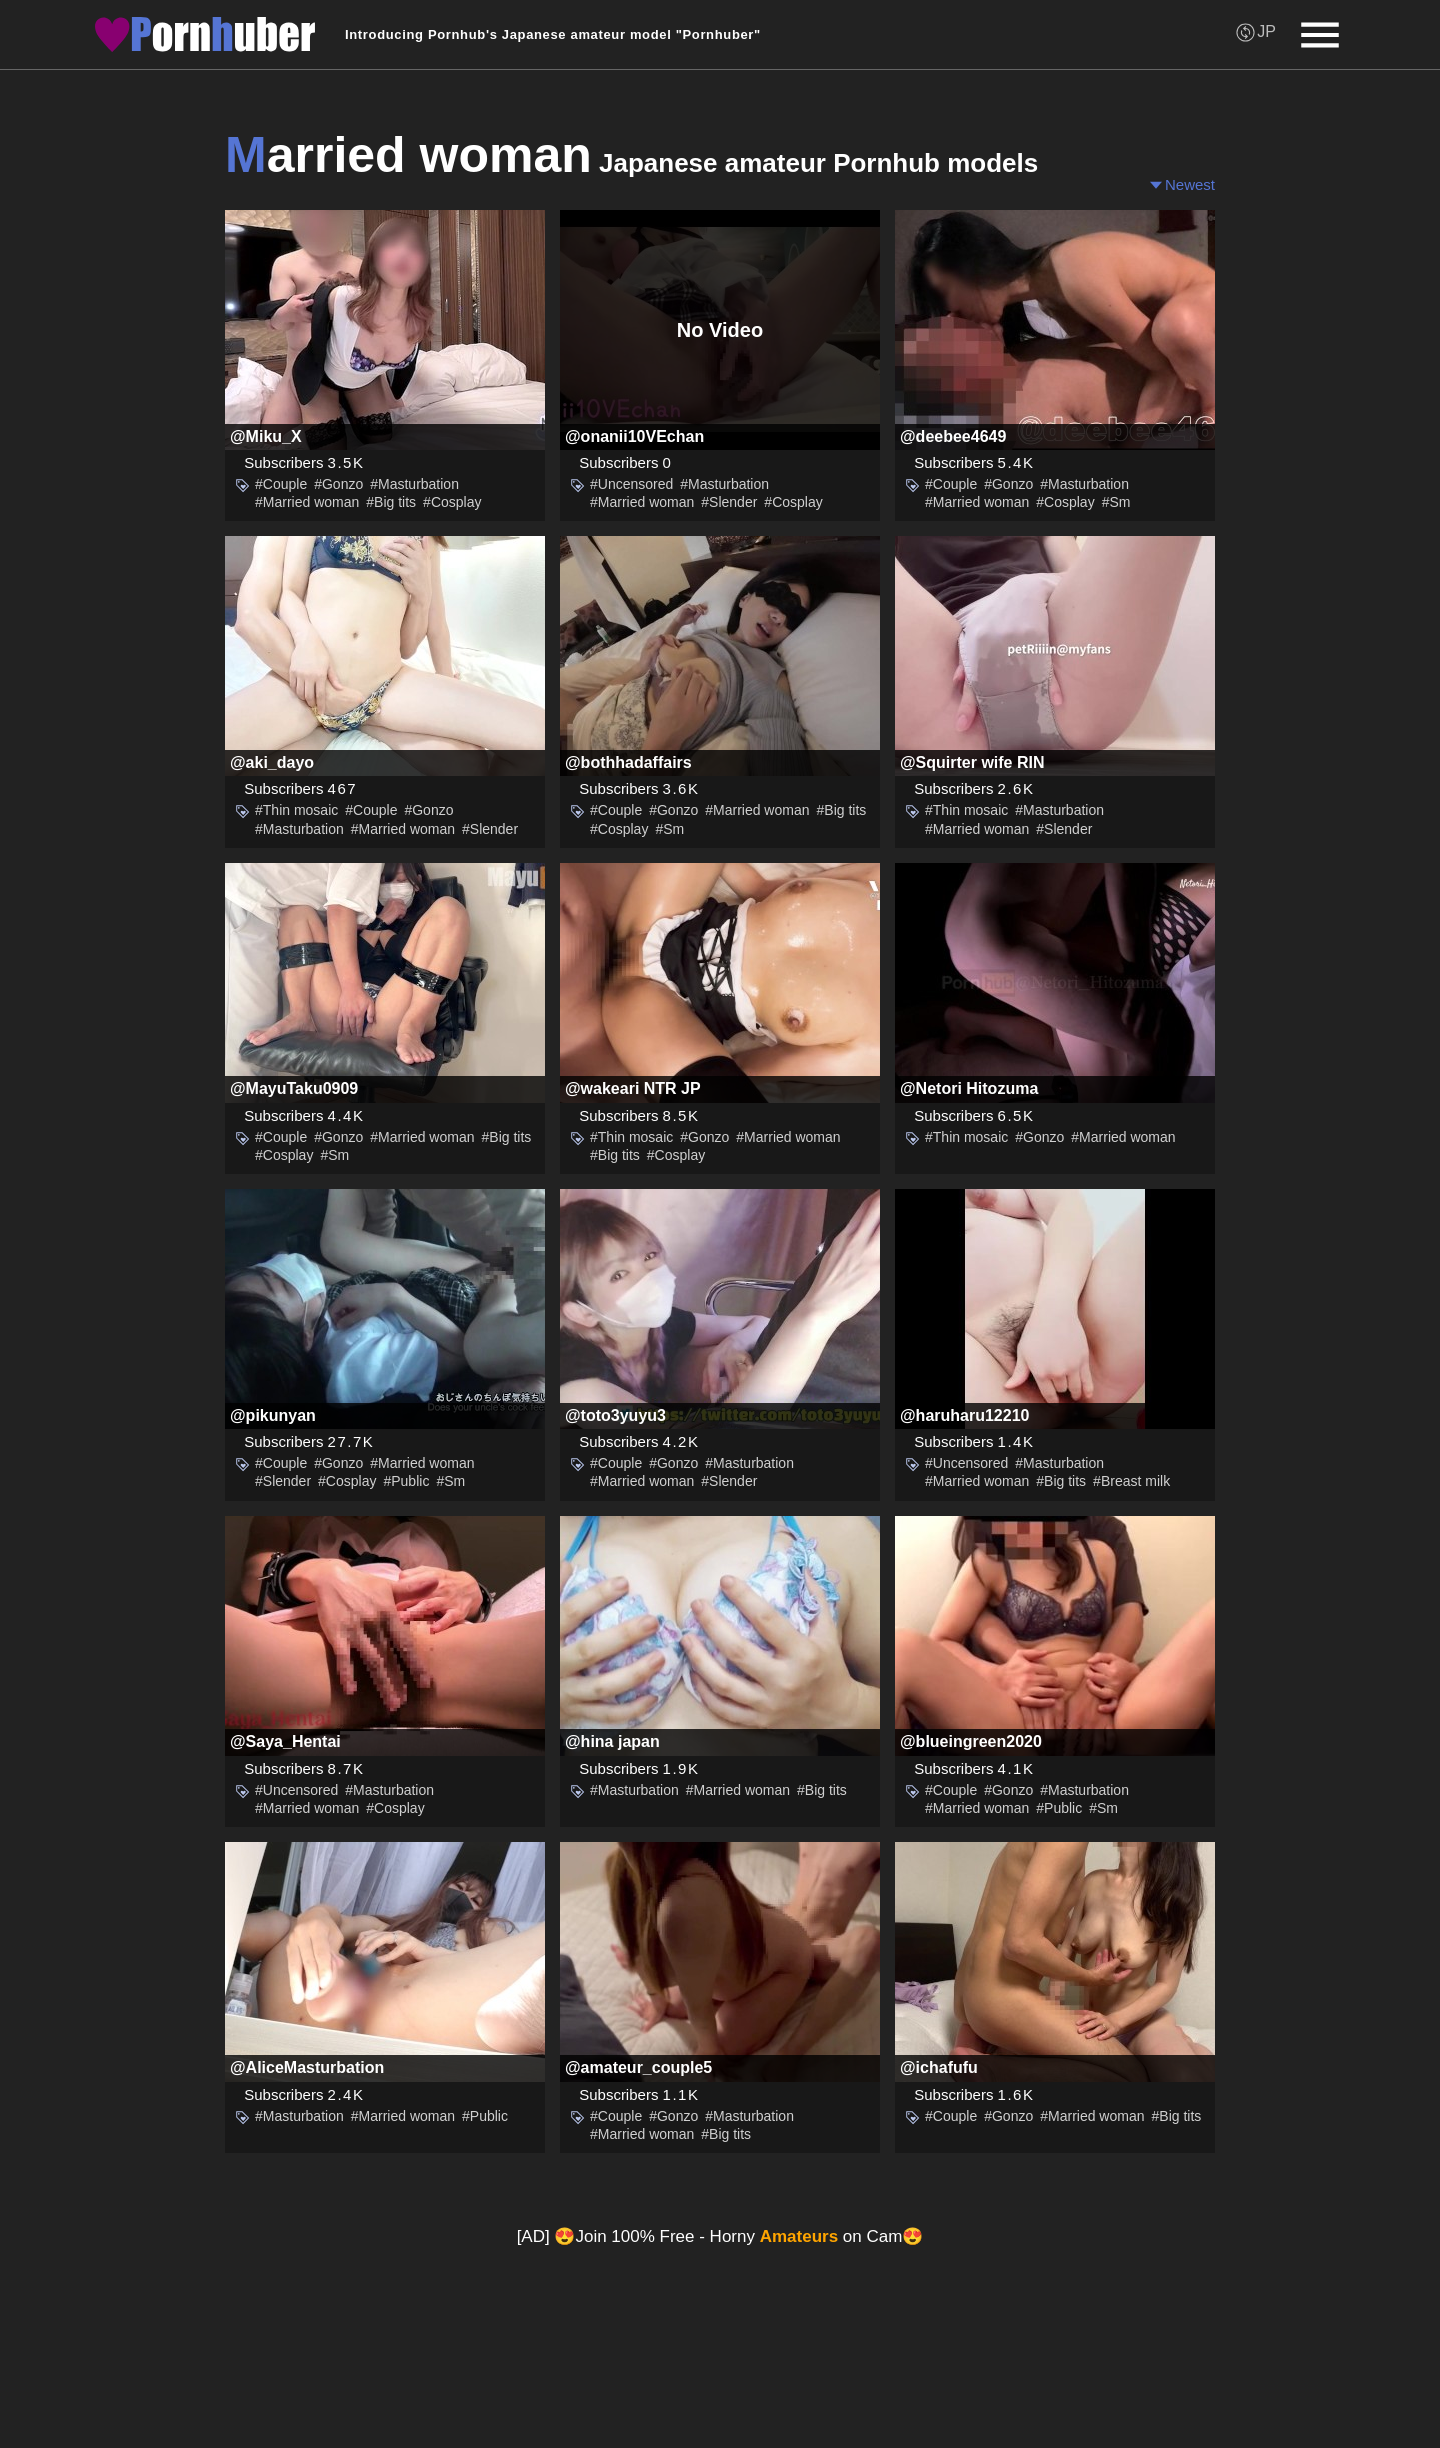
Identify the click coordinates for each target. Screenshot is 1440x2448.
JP (1266, 31)
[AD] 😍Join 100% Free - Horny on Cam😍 (720, 2236)
